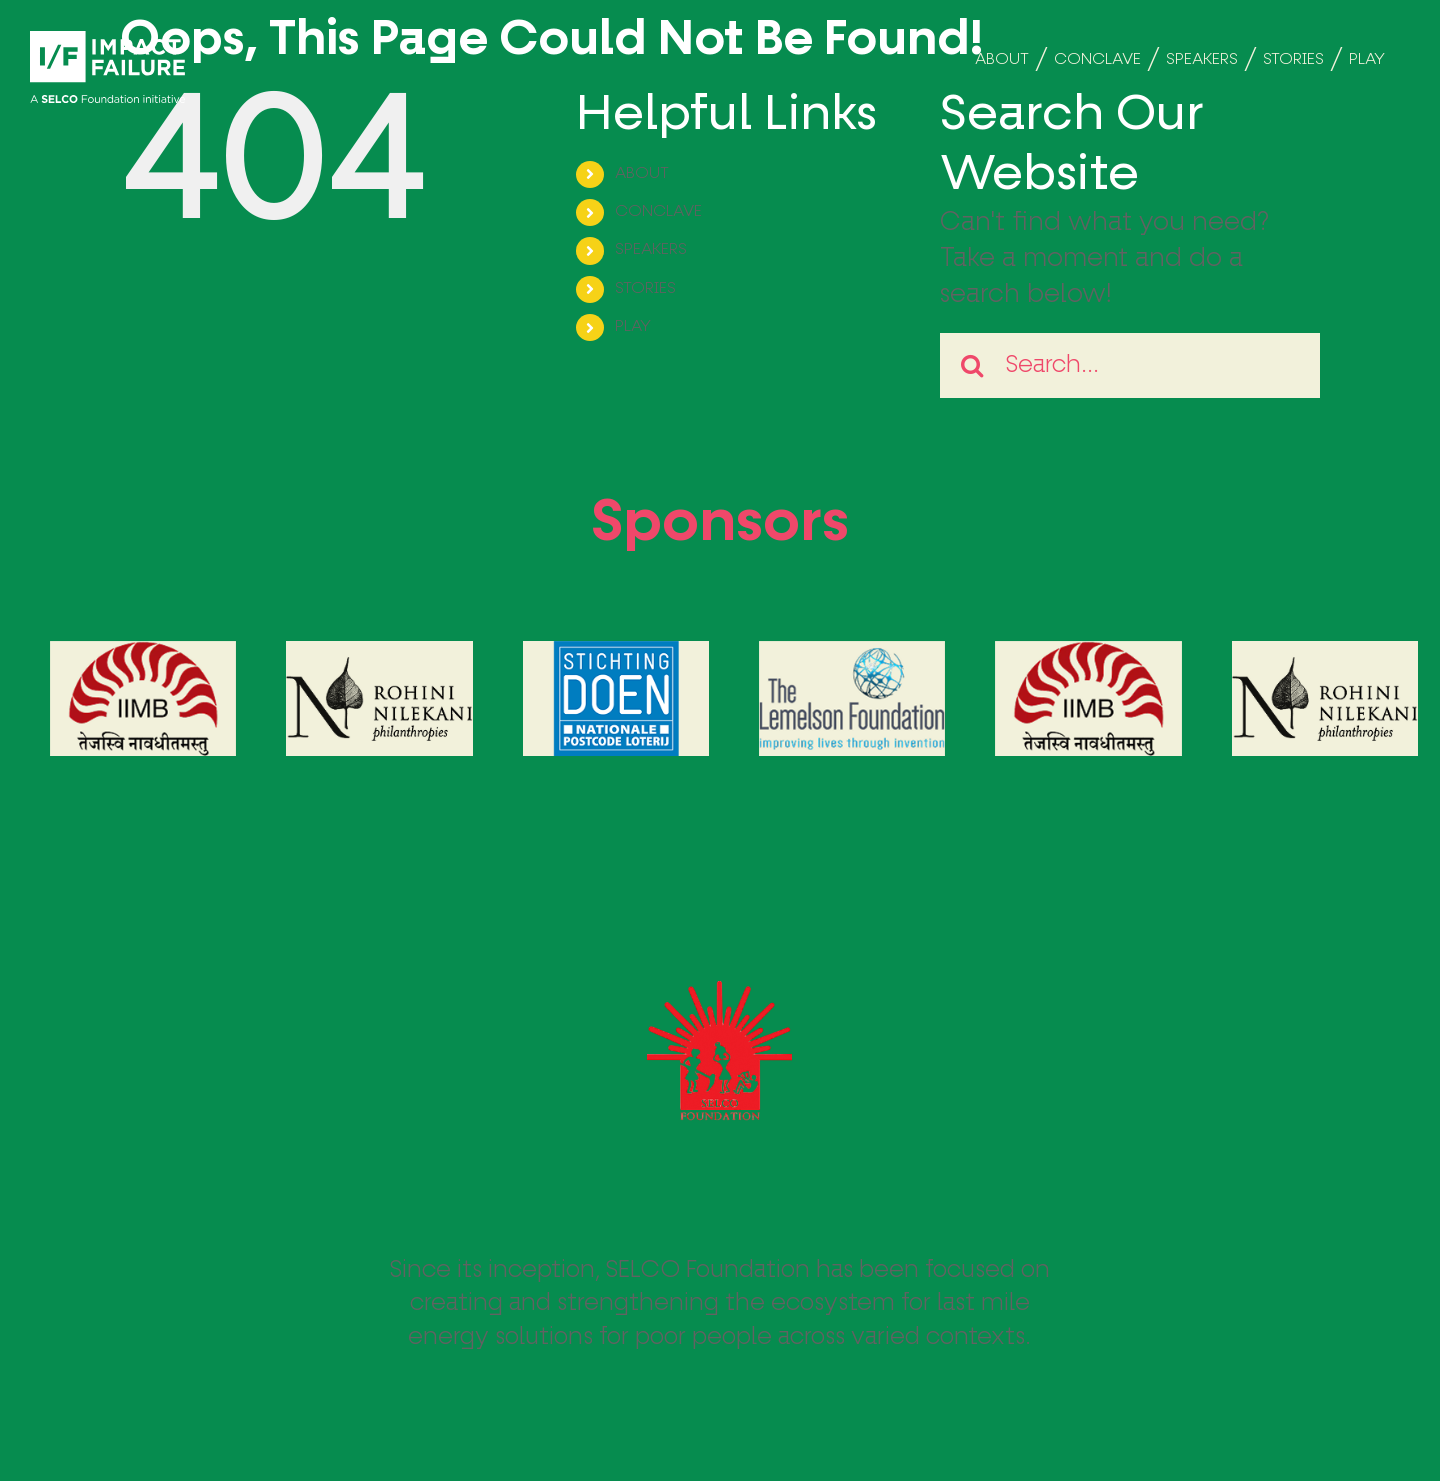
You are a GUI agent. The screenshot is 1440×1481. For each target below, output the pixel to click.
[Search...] (1130, 365)
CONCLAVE (658, 212)
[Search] (972, 365)
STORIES (645, 289)
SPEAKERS (651, 250)
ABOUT (642, 174)
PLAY (633, 327)
